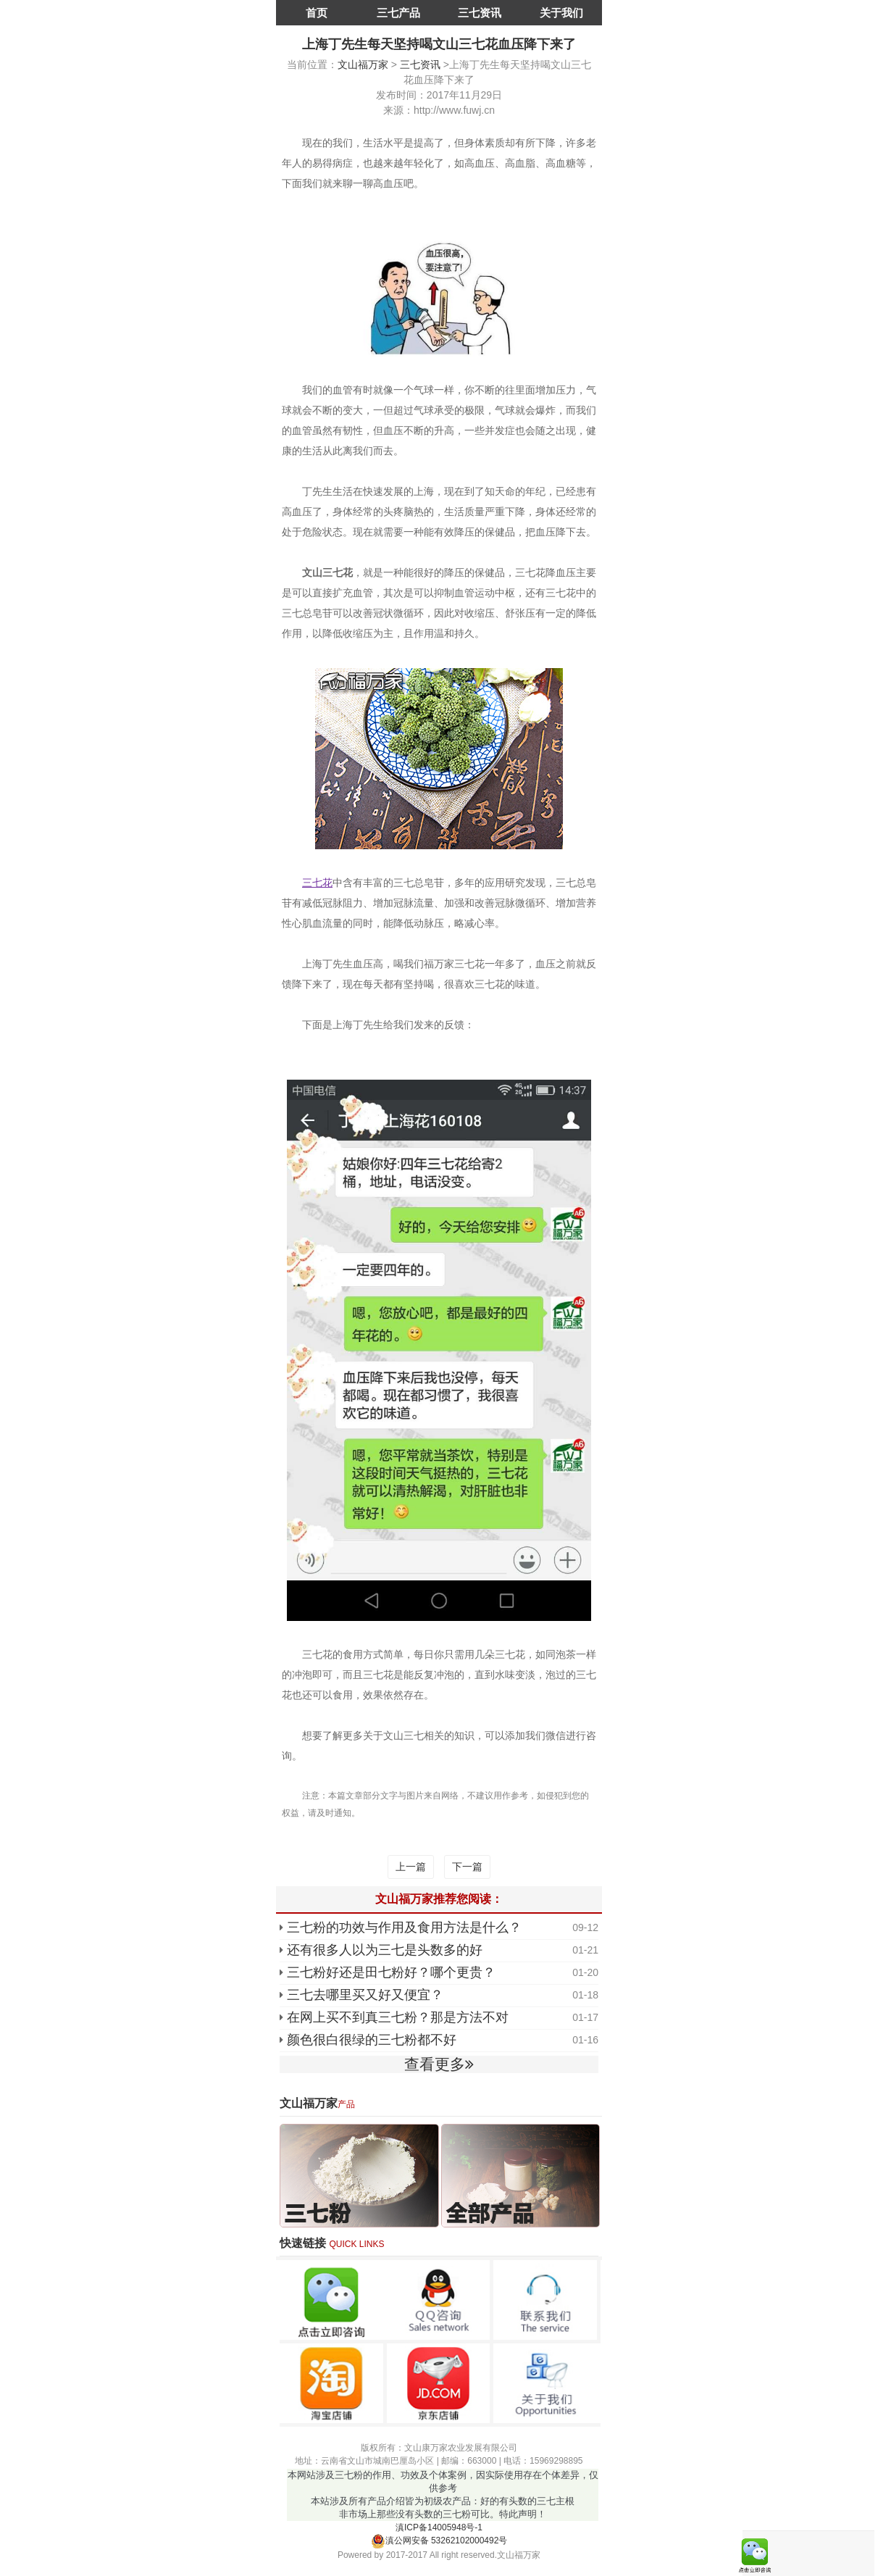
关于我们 (561, 13)
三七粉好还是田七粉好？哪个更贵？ (391, 1972)
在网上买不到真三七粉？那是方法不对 (398, 2017)
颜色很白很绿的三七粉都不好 (371, 2040)
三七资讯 (479, 13)
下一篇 (467, 1866)
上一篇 (411, 1866)
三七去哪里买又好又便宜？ (365, 1995)
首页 (316, 13)
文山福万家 (363, 64)
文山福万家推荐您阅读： (439, 1899)
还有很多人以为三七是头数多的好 (384, 1950)
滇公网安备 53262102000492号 (439, 2540)
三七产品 (398, 13)
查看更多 (439, 2064)
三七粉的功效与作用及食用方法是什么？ (404, 1927)
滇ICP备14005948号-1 (439, 2527)
